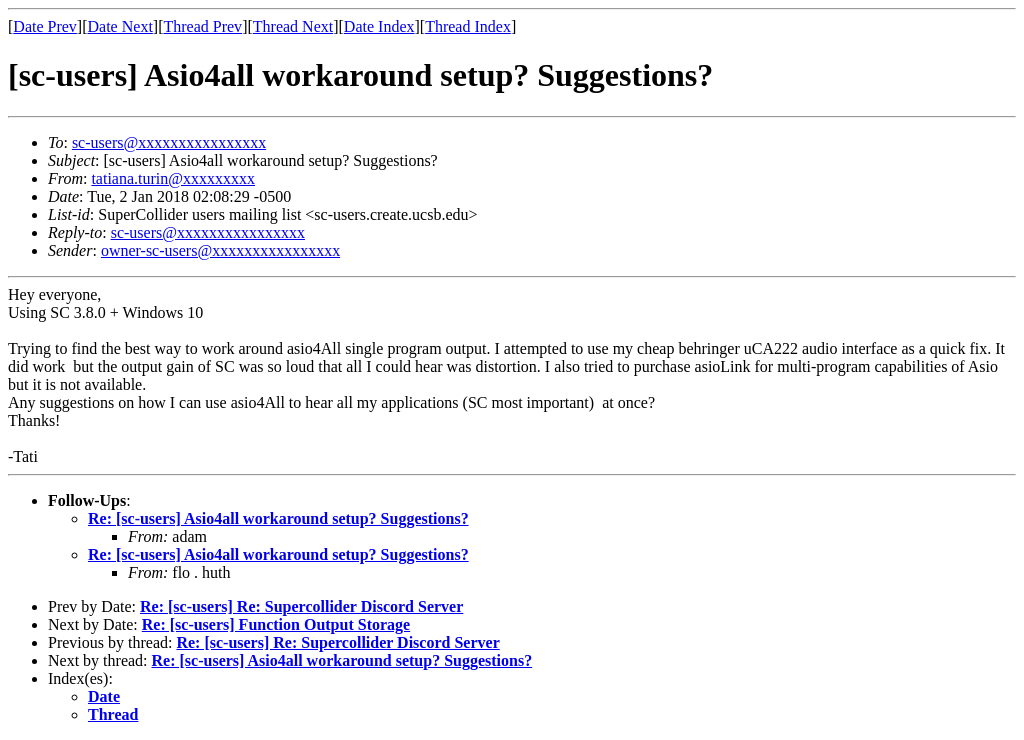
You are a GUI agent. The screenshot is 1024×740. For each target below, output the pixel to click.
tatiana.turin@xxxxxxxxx (173, 178)
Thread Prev (202, 26)
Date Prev (45, 26)
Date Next (120, 26)
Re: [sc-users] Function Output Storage (276, 624)
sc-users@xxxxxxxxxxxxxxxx (169, 142)
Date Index (379, 26)
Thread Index (468, 26)
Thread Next (293, 26)
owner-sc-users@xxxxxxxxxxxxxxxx (220, 250)
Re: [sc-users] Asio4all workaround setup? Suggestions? (278, 518)
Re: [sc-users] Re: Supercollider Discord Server (301, 606)
